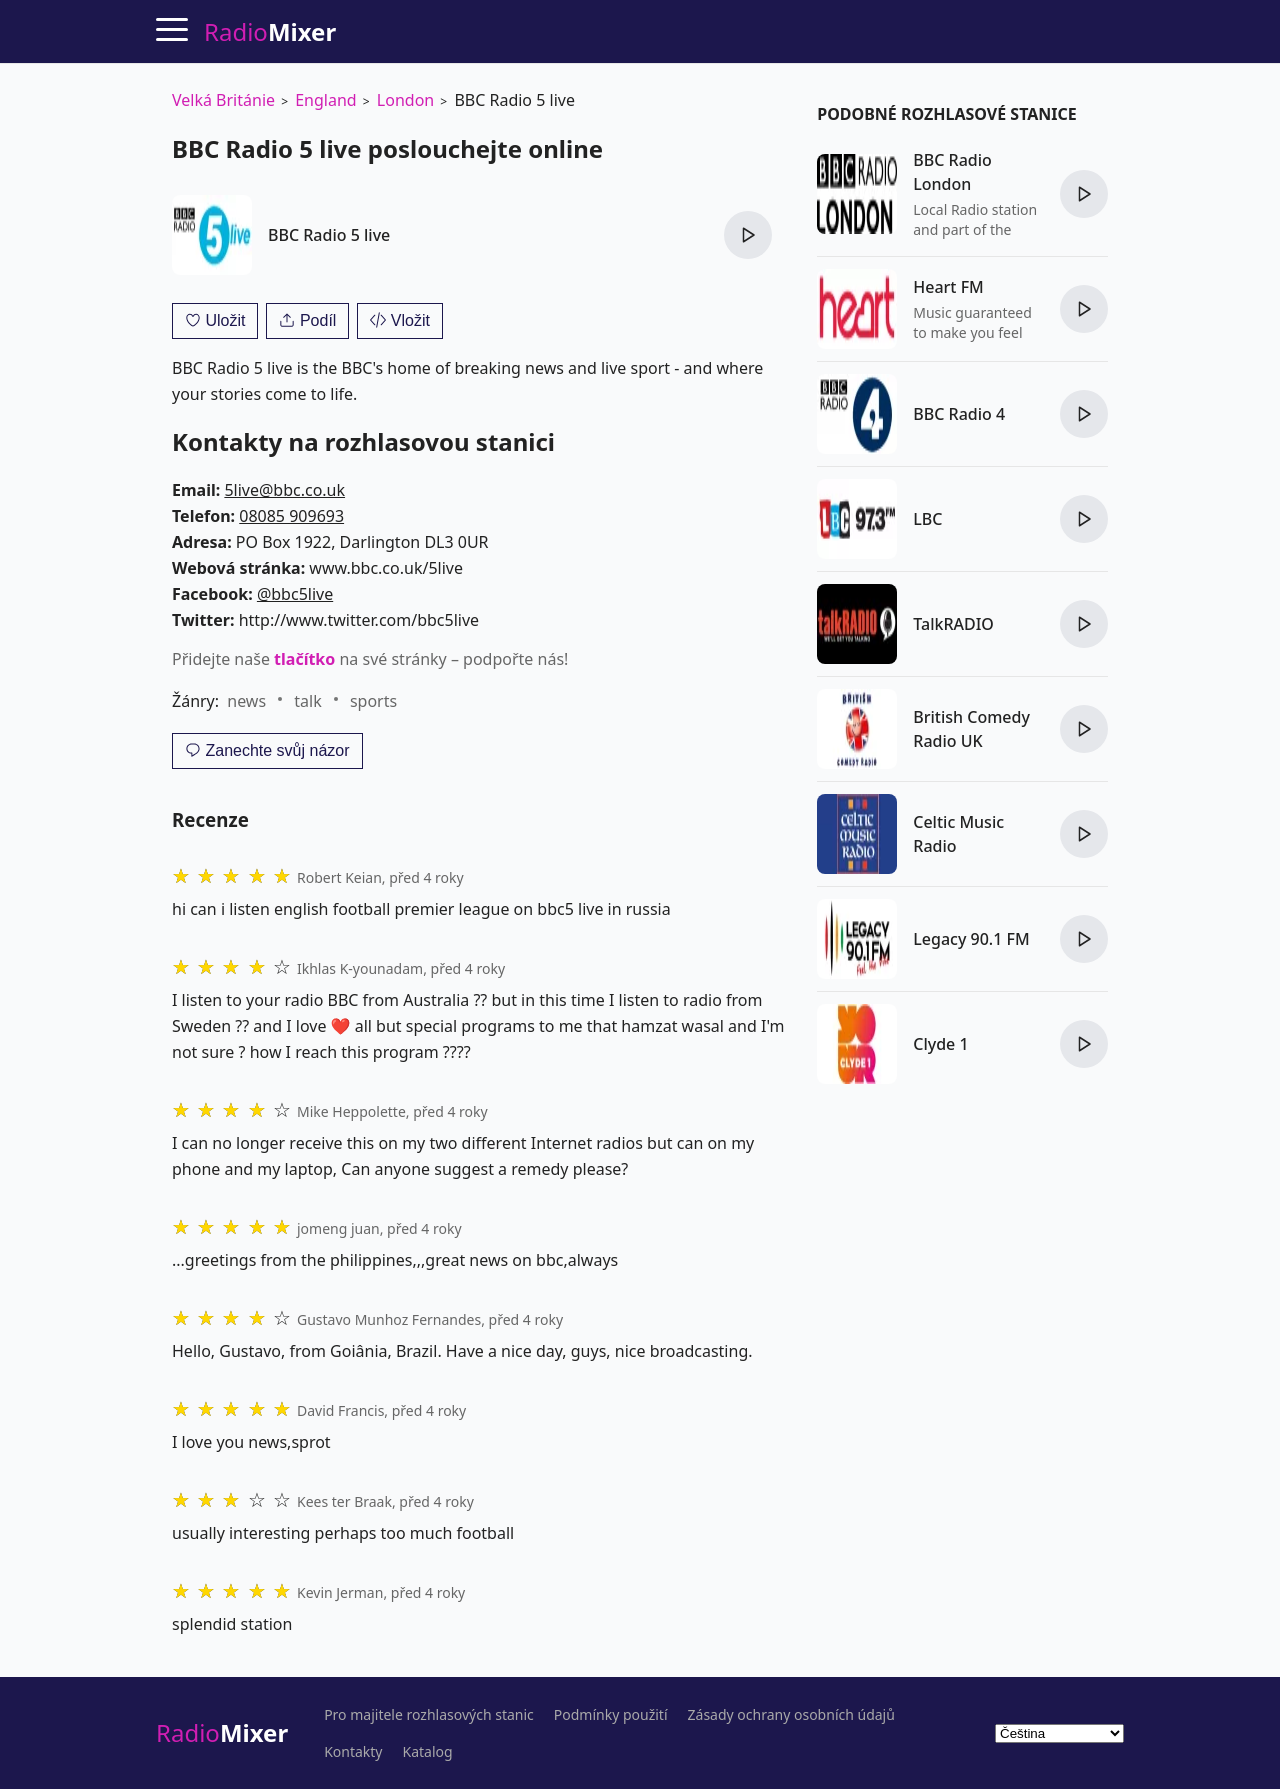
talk (307, 701)
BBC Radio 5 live (329, 235)
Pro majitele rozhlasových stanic (429, 1715)
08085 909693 (291, 516)
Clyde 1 (940, 1044)
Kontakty (353, 1752)
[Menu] (172, 29)
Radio (222, 1732)
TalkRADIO (953, 624)
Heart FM (948, 287)
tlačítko (304, 659)
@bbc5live (295, 594)
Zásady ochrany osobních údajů (791, 1715)
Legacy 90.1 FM (971, 939)
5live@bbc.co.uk (284, 490)
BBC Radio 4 (959, 414)
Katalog (428, 1752)
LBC (927, 519)
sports (373, 701)
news (246, 701)
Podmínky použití (611, 1715)
